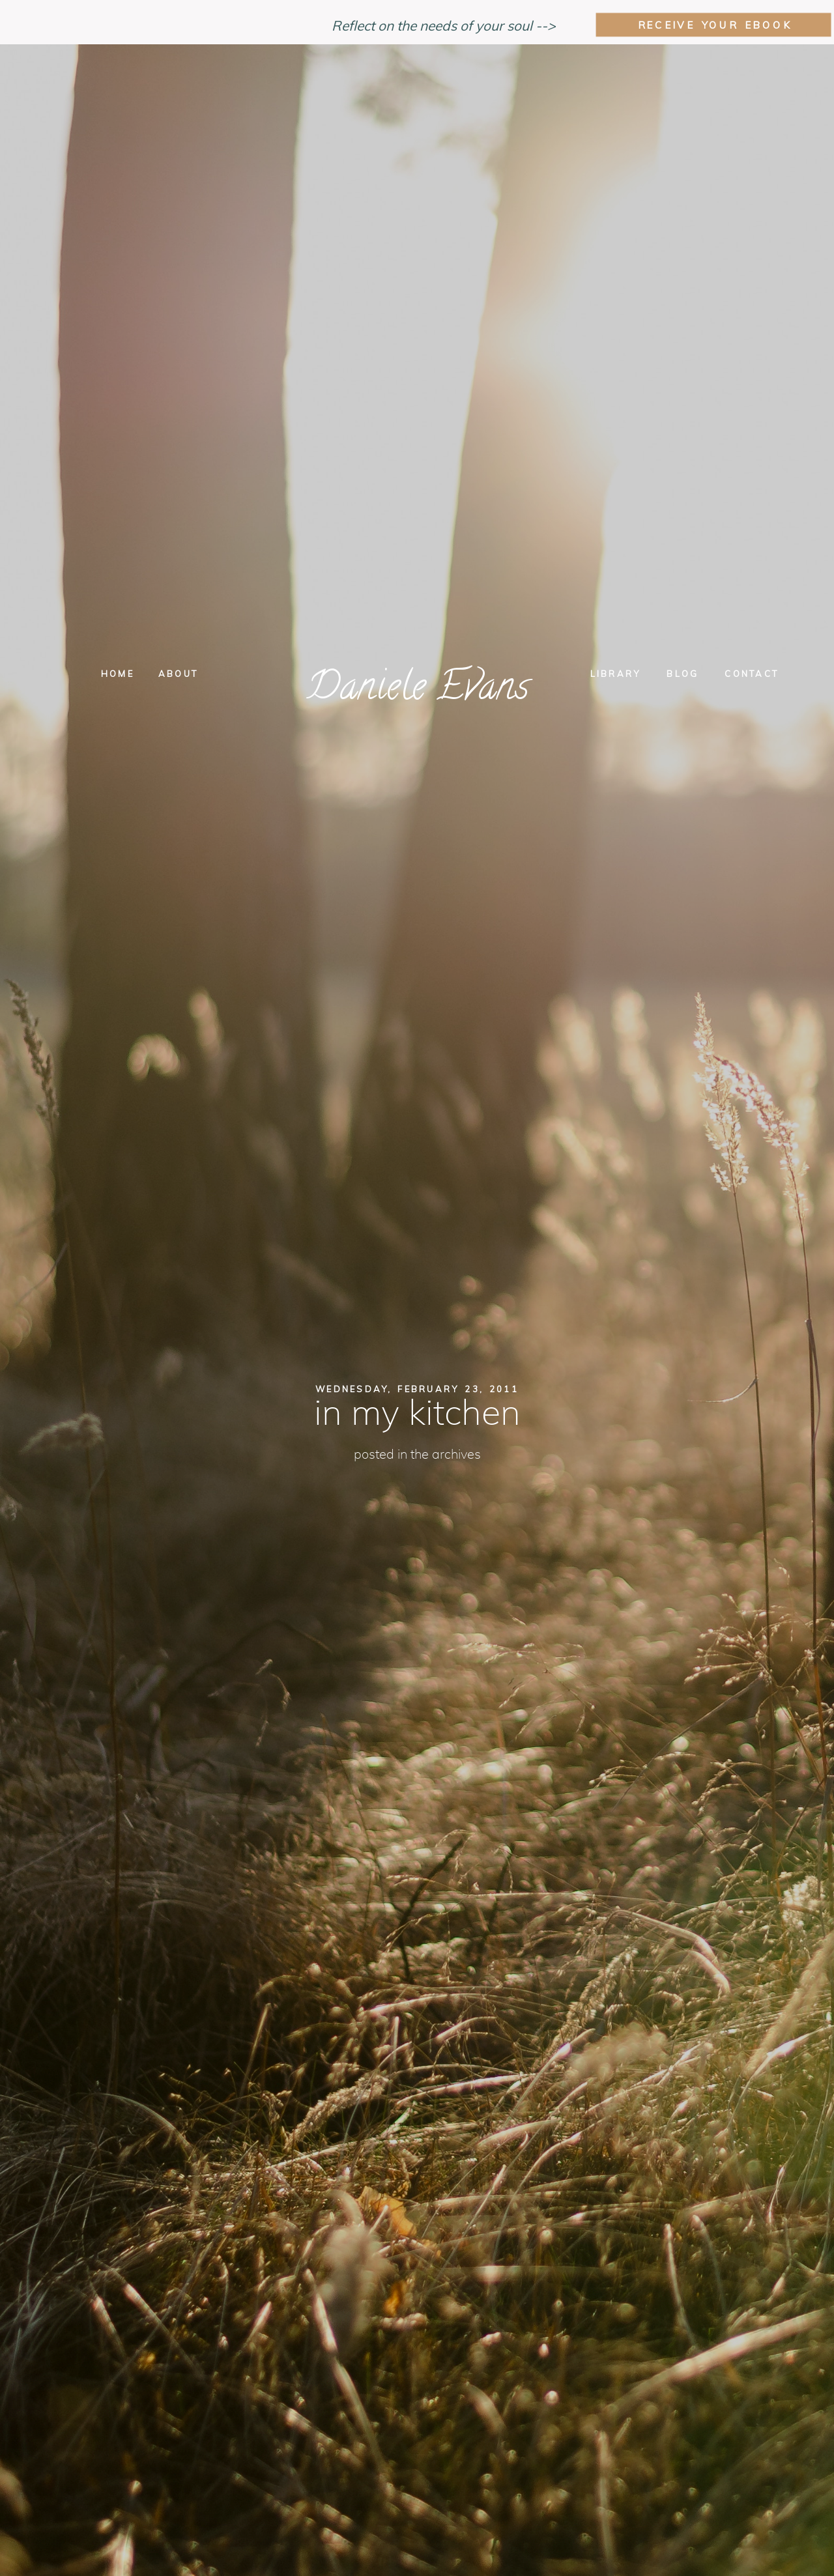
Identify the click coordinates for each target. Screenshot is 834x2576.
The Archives (445, 1454)
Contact (752, 673)
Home (117, 673)
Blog (682, 673)
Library (615, 673)
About (178, 673)
